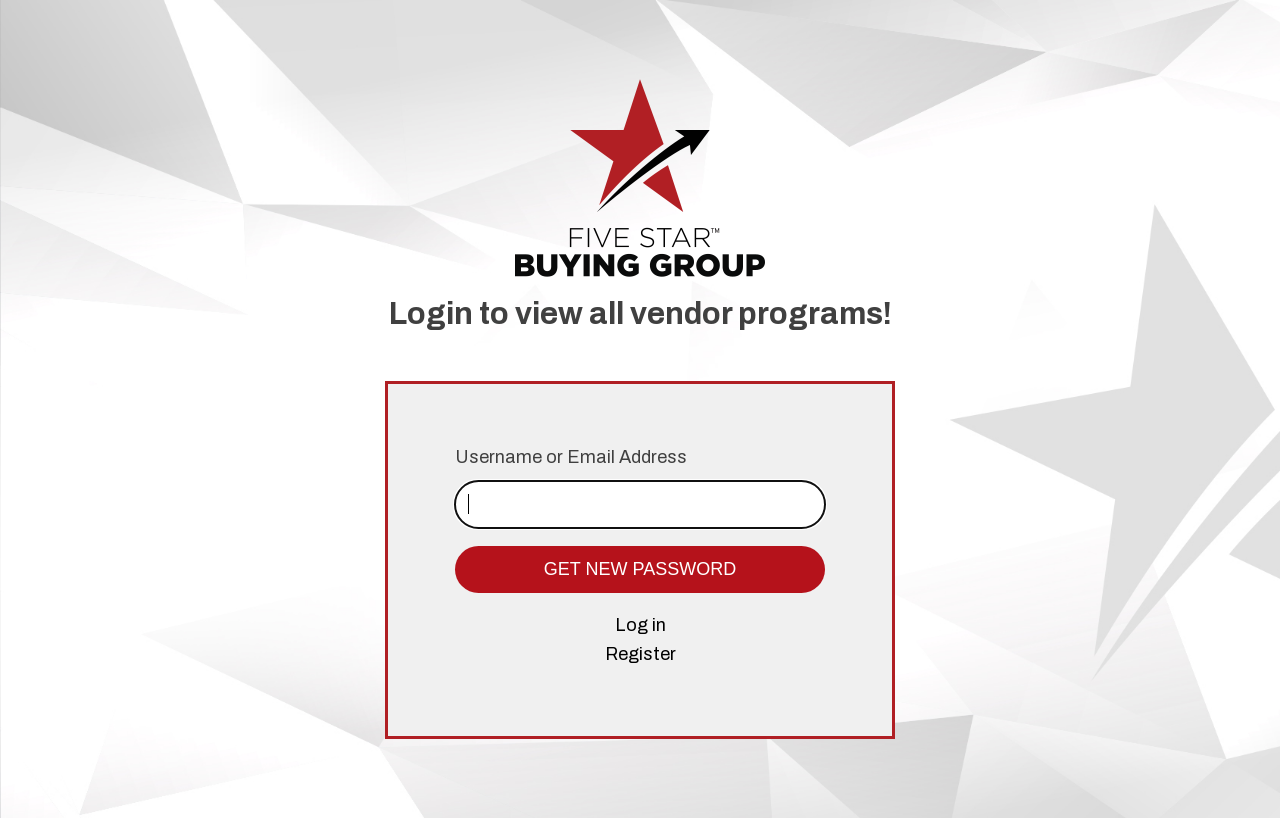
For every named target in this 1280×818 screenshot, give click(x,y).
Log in (640, 625)
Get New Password (640, 569)
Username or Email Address (571, 457)
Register (640, 654)
